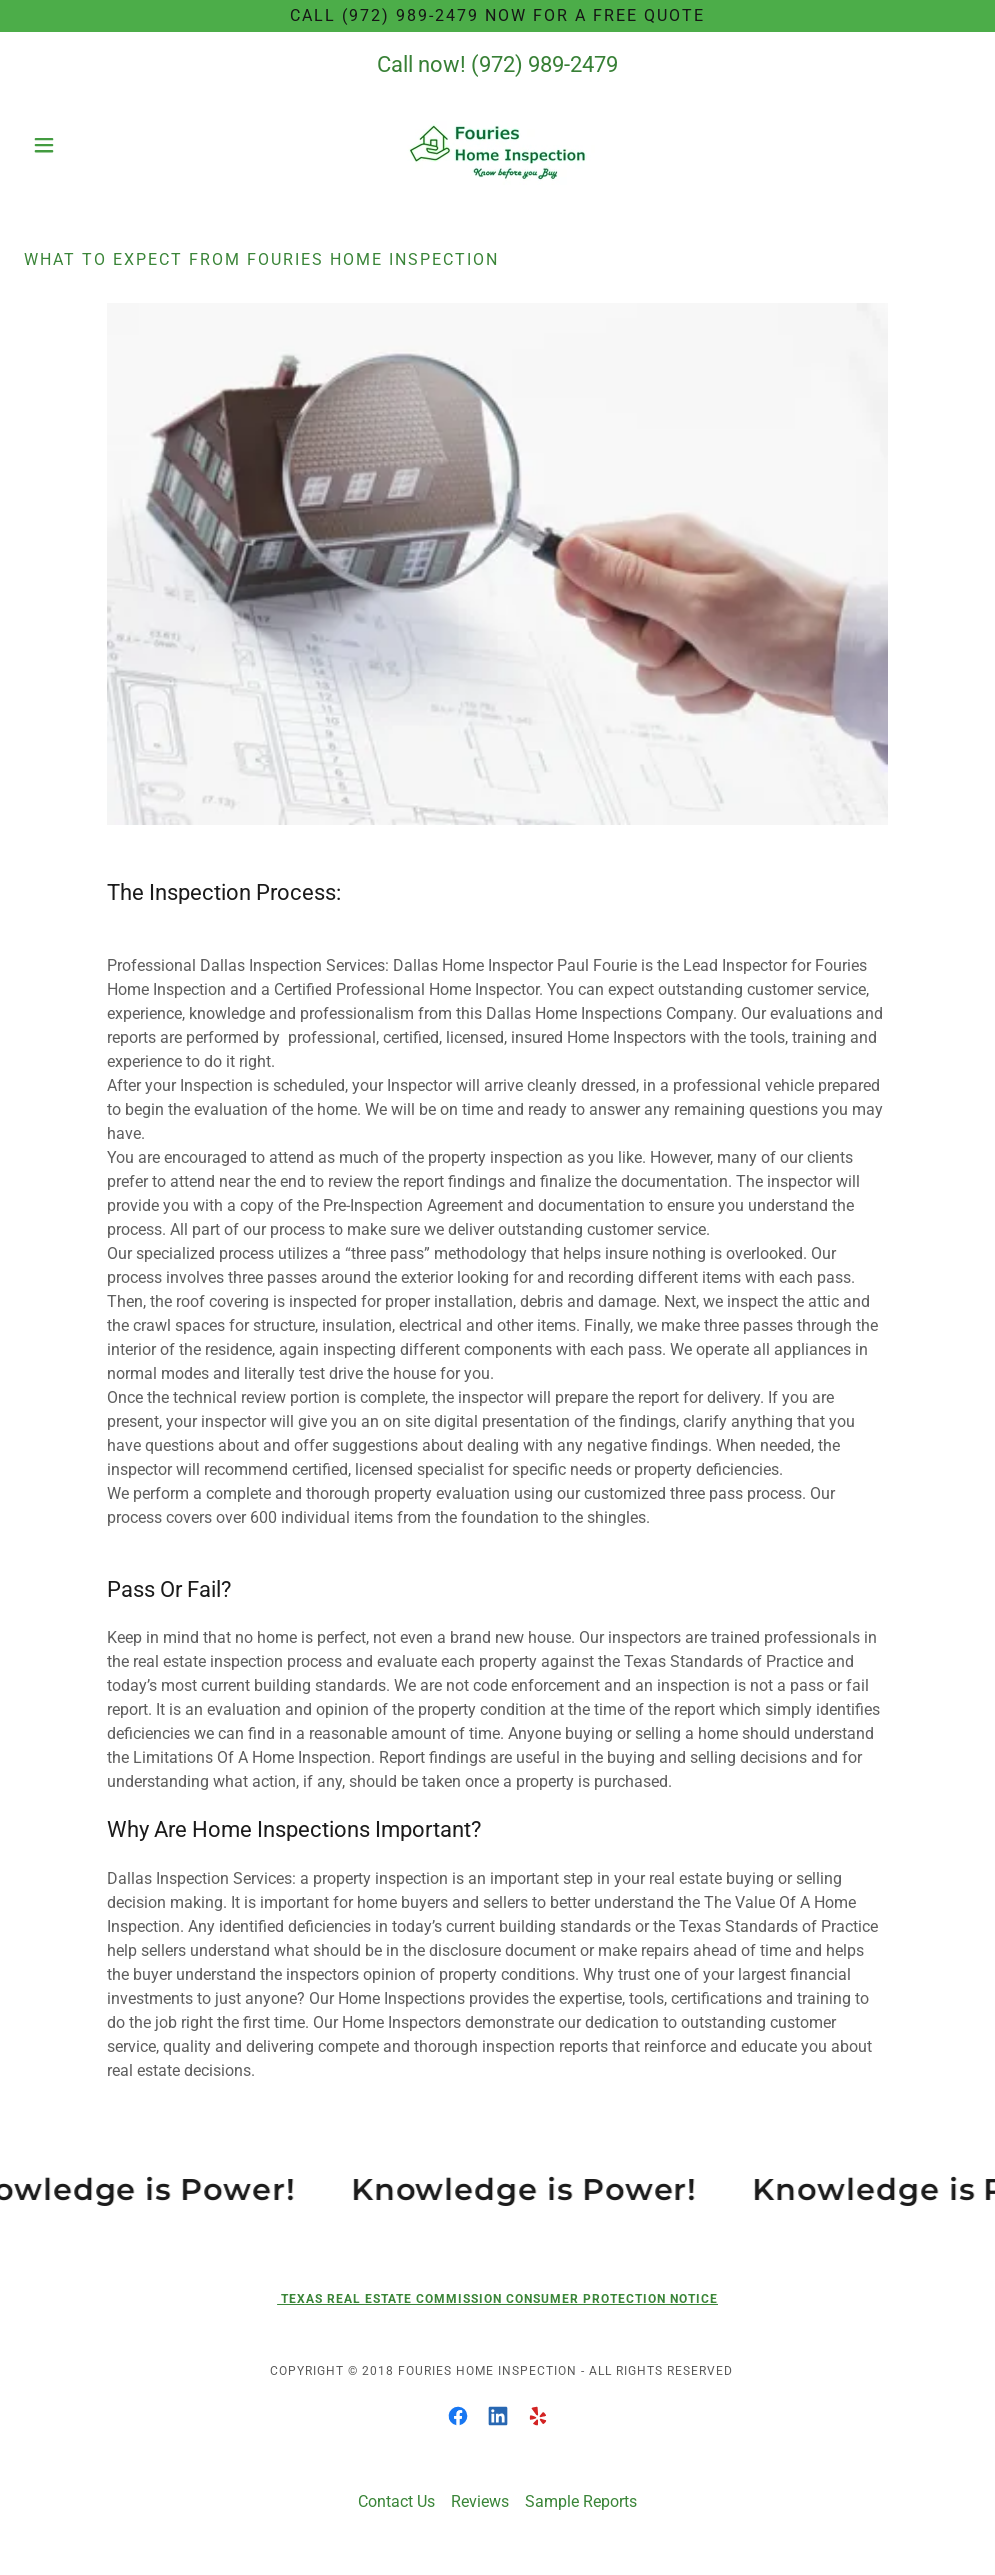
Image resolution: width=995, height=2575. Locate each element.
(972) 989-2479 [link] (544, 64)
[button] (95, 145)
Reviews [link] (480, 2501)
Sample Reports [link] (581, 2501)
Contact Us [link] (396, 2501)
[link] (497, 145)
